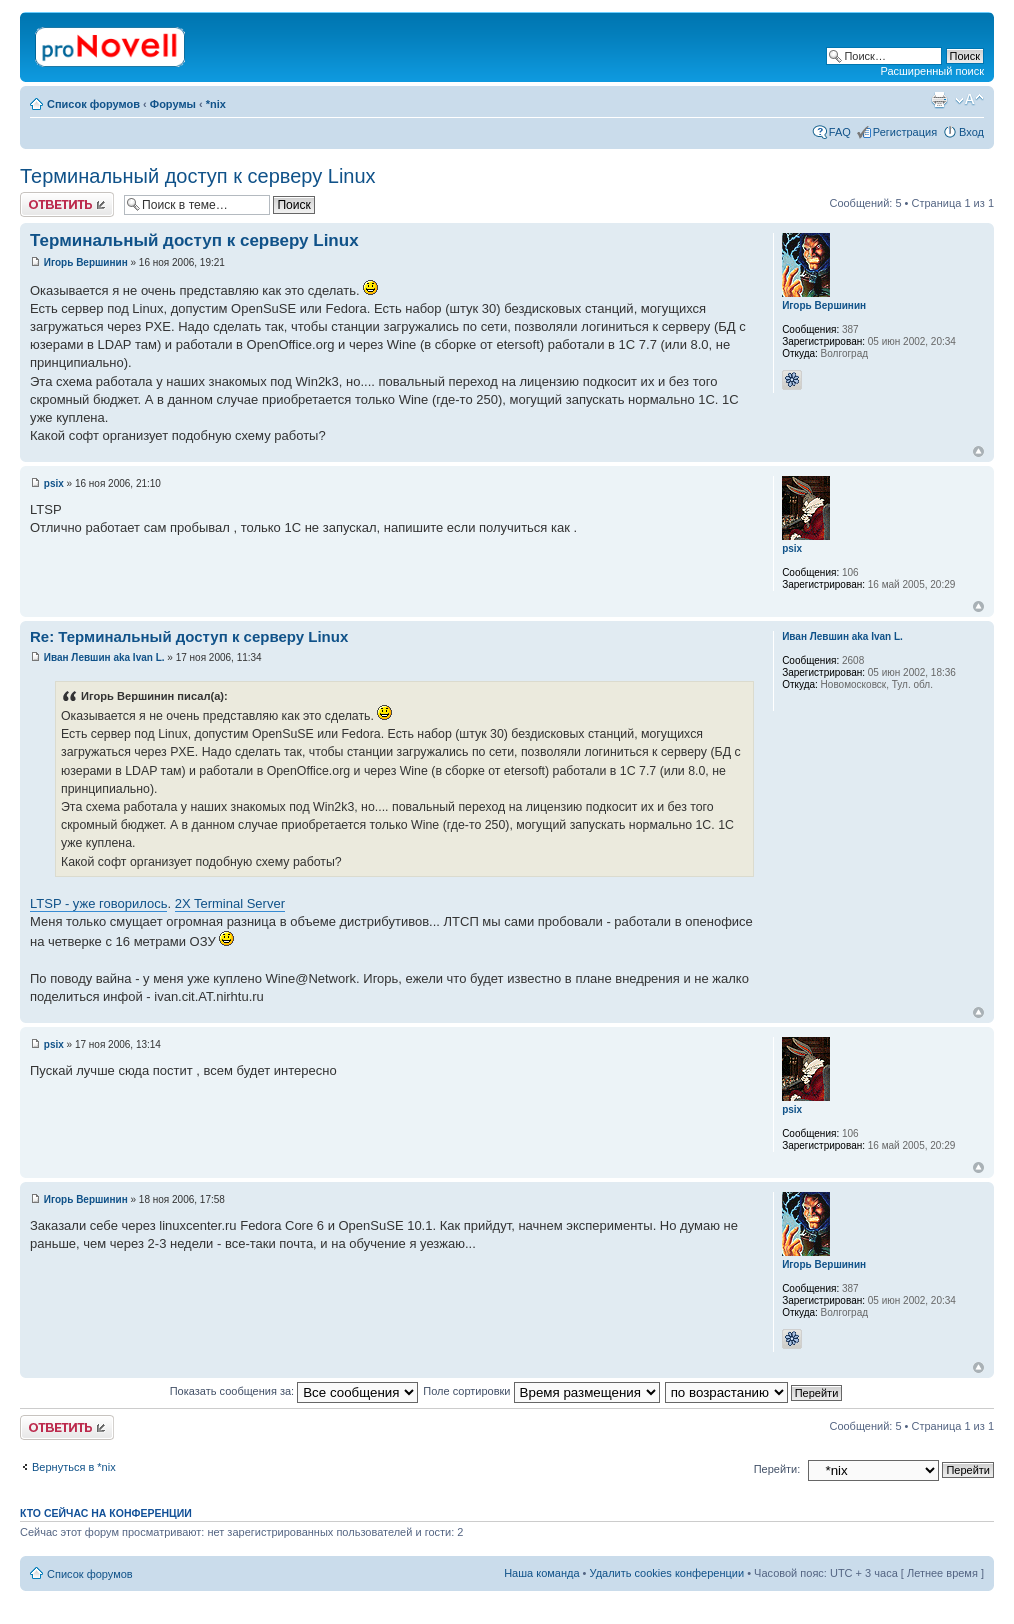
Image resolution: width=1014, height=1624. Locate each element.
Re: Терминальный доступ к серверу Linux (189, 636)
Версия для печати (939, 100)
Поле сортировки (541, 1391)
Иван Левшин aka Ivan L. (104, 657)
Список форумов (93, 104)
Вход (971, 132)
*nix (216, 104)
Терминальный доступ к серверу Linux (198, 176)
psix (54, 483)
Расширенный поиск (932, 71)
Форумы (173, 104)
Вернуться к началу (978, 451)
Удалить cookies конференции (667, 1573)
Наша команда (541, 1573)
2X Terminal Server (230, 903)
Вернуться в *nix (74, 1467)
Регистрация (905, 132)
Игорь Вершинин (86, 262)
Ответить (67, 204)
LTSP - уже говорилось (98, 903)
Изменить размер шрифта (969, 100)
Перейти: (777, 1469)
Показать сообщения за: (294, 1391)
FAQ (840, 132)
